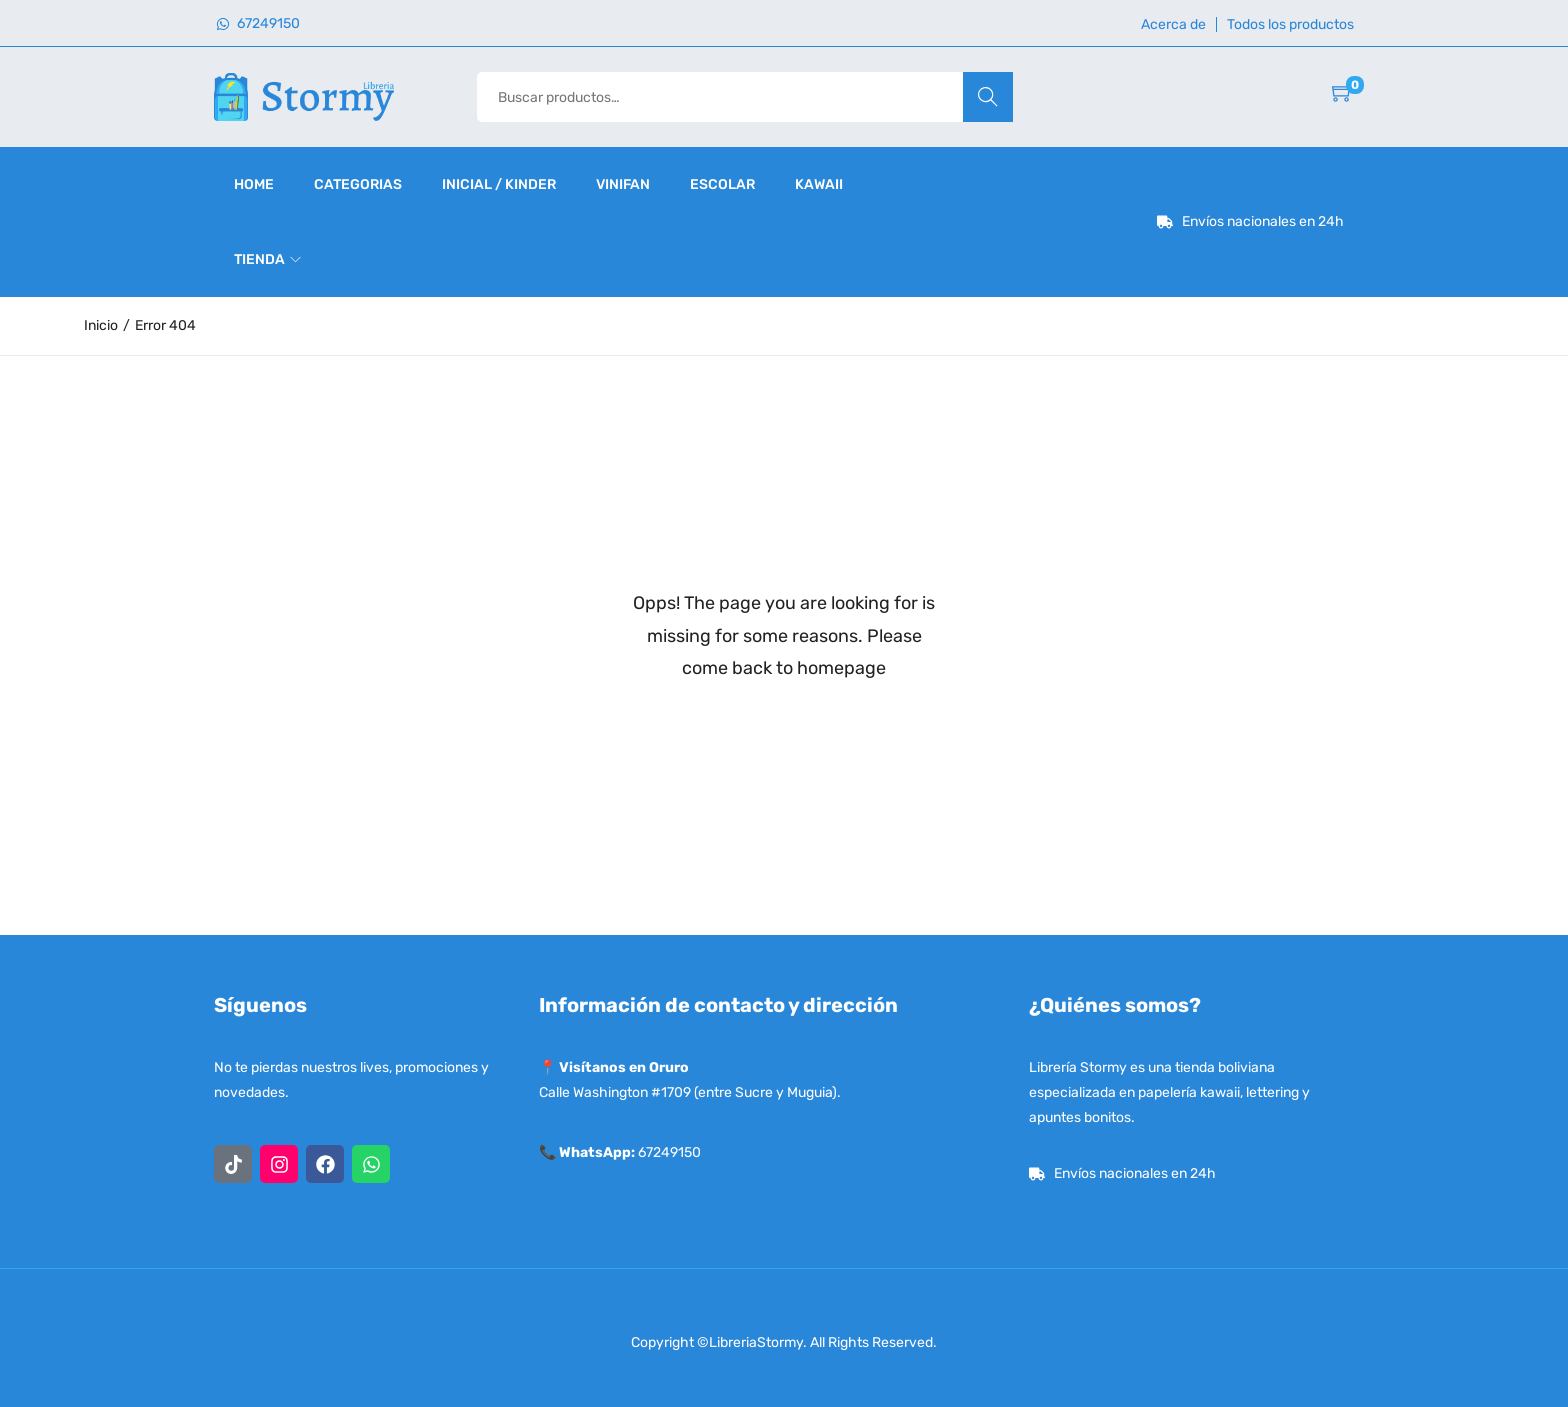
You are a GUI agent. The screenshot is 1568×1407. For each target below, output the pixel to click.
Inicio (101, 325)
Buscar (987, 96)
